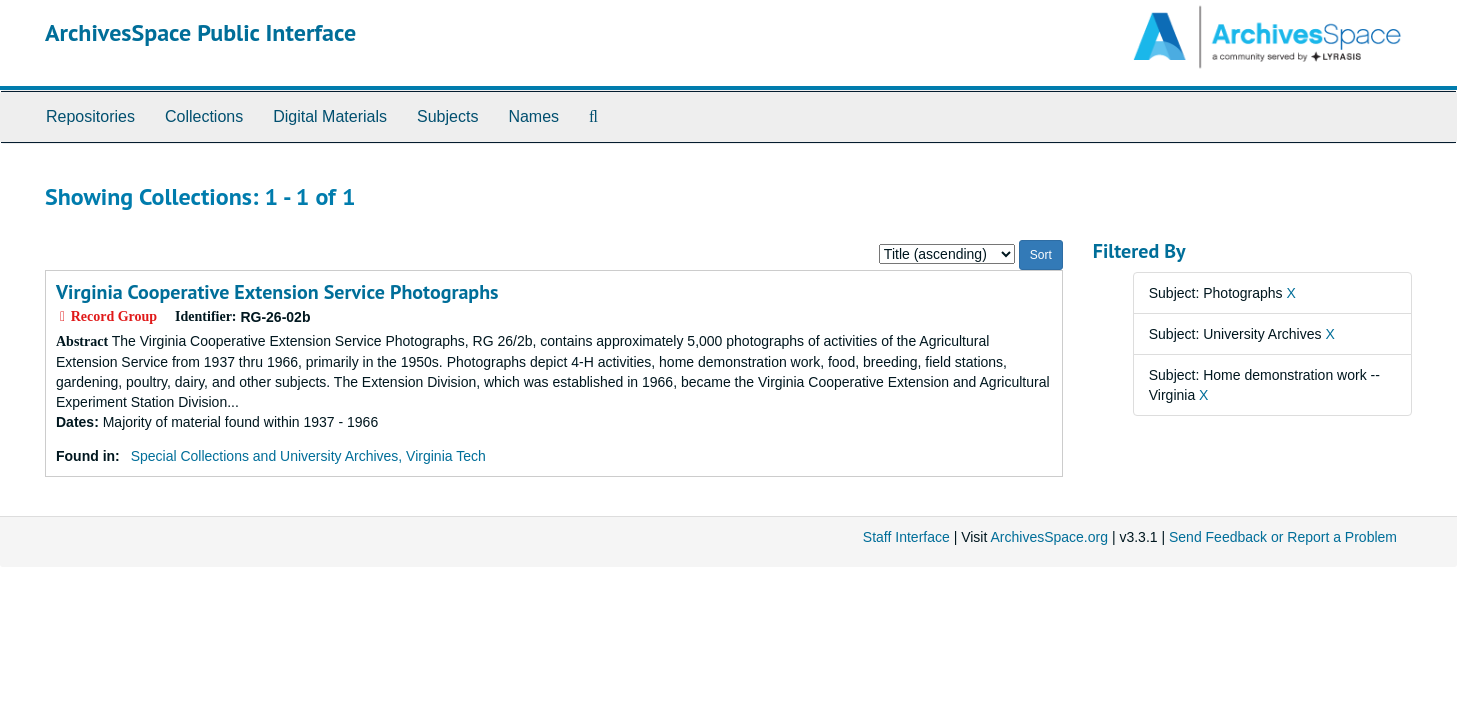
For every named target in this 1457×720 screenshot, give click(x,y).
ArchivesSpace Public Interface (200, 32)
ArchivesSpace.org (1049, 537)
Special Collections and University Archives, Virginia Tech (308, 456)
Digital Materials (330, 116)
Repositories (90, 116)
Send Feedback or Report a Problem (1283, 537)
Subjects (447, 116)
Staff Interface (906, 537)
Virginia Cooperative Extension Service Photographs (277, 292)
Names (533, 116)
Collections (204, 116)
